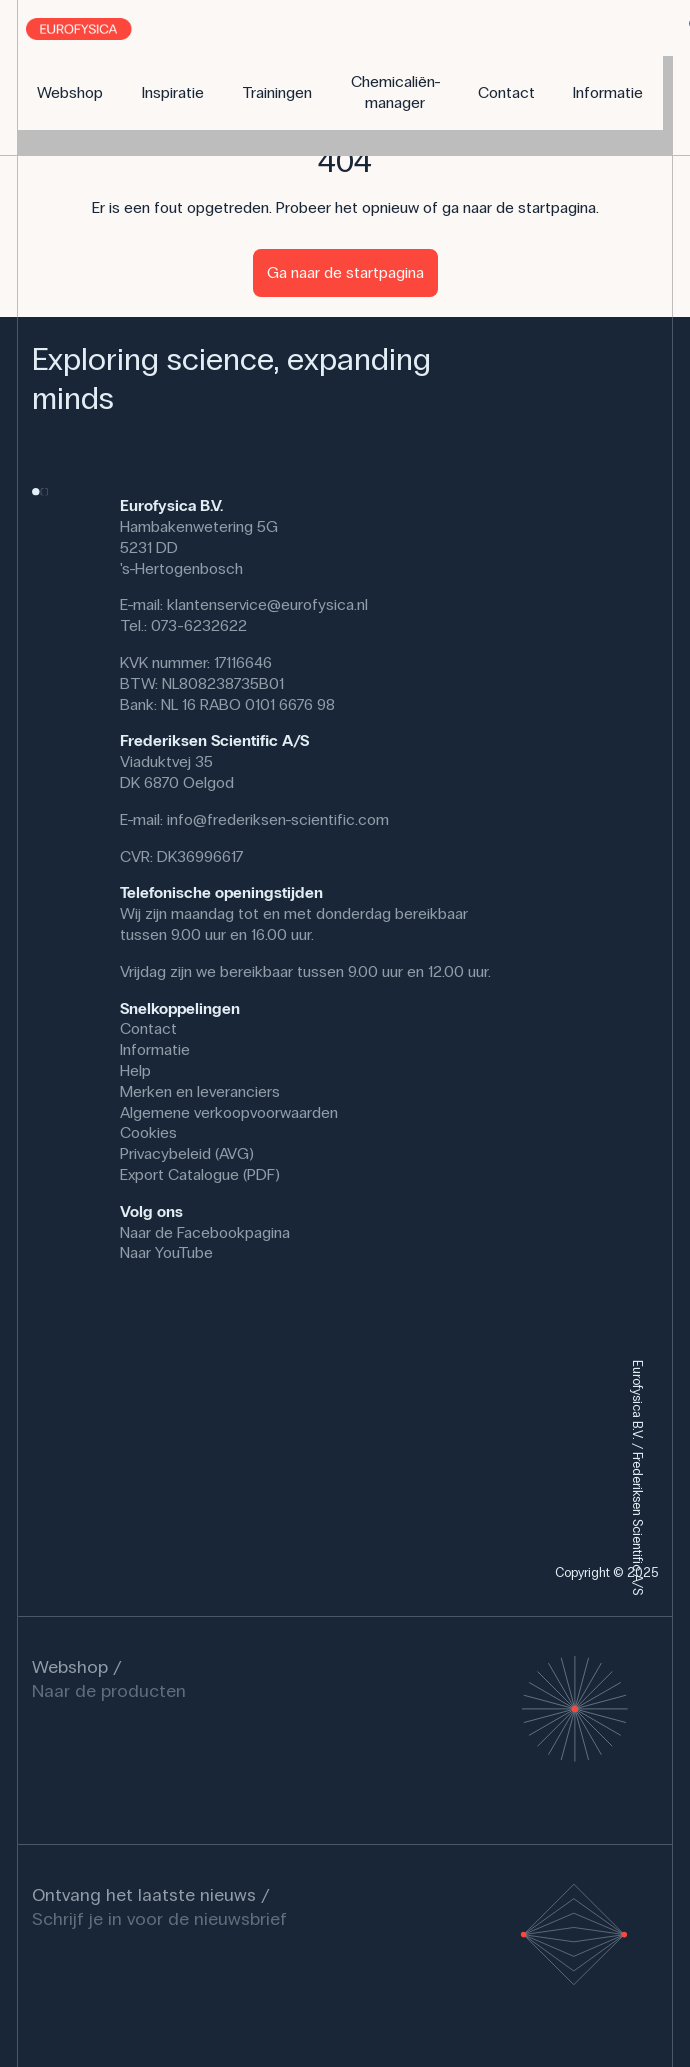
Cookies (148, 1132)
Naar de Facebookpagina (205, 1232)
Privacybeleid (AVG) (187, 1153)
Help (135, 1070)
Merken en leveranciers (200, 1091)
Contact (148, 1028)
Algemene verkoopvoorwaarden (229, 1112)
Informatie (155, 1049)
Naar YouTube (166, 1252)
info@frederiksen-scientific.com (278, 819)
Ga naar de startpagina (345, 272)
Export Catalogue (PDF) (200, 1174)
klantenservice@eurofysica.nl (267, 604)
